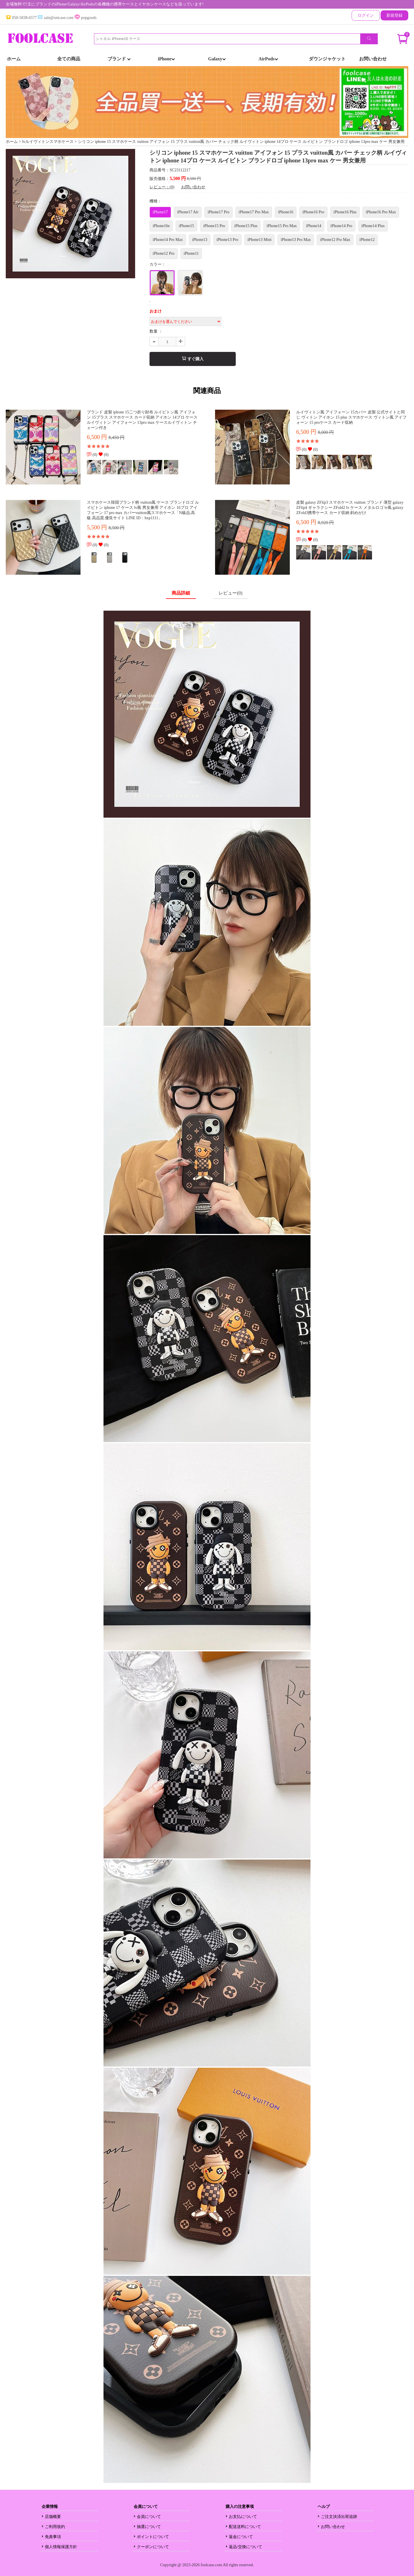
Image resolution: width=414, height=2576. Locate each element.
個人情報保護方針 (61, 2547)
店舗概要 (53, 2516)
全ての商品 (68, 58)
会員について (149, 2516)
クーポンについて (153, 2547)
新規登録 (394, 15)
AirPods (268, 58)
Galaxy (217, 58)
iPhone (166, 58)
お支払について (243, 2516)
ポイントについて (153, 2537)
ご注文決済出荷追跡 (339, 2516)
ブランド (119, 58)
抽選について (149, 2527)
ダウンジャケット (327, 58)
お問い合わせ (373, 58)
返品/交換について (245, 2547)
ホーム (14, 58)
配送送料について (245, 2527)
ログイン (366, 15)
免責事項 (53, 2537)
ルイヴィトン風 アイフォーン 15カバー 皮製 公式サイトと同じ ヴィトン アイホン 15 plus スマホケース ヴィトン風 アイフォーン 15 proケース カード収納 (351, 417)
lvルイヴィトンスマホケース (48, 141)
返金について (241, 2537)
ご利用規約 (55, 2527)
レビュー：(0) (162, 187)
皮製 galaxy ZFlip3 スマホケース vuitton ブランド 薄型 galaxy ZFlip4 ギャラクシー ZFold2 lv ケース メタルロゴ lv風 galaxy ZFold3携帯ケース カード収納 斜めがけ (349, 507)
